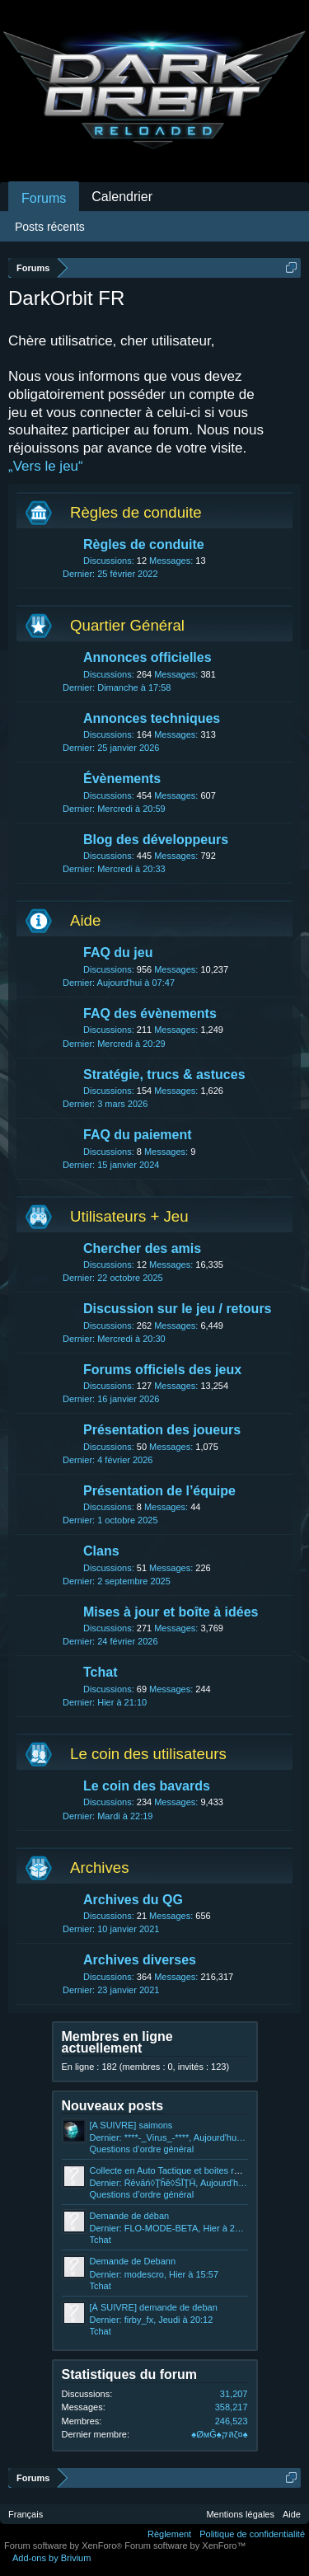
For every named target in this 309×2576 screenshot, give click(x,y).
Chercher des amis (142, 1248)
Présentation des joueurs (162, 1430)
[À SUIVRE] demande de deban (154, 2307)
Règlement (169, 2534)
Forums (43, 198)
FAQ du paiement (137, 1135)
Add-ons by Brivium (51, 2558)
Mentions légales (240, 2514)
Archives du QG (133, 1900)
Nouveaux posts (113, 2106)
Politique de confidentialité (252, 2534)
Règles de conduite (136, 512)
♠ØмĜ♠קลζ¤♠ (219, 2434)
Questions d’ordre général (142, 2149)
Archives (99, 1867)
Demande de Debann (133, 2261)
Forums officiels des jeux (162, 1370)
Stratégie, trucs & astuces (164, 1074)
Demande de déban (130, 2216)
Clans (101, 1551)
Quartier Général (127, 625)
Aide (85, 920)
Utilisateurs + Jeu (129, 1216)
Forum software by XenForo (64, 2545)
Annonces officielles (147, 657)
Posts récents (50, 226)
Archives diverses (139, 1960)
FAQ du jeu (117, 952)
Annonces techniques (151, 718)
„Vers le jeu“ (45, 466)
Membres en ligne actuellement (117, 2042)
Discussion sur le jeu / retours (177, 1309)
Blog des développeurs (155, 840)
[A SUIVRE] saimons (131, 2125)
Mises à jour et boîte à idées (171, 1612)
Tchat (100, 1672)
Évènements (122, 779)
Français (25, 2514)
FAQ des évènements (150, 1013)
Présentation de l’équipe (159, 1491)
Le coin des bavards (146, 1786)
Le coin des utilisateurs (148, 1753)
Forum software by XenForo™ (185, 2545)
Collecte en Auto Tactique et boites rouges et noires (193, 2170)
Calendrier (121, 197)
